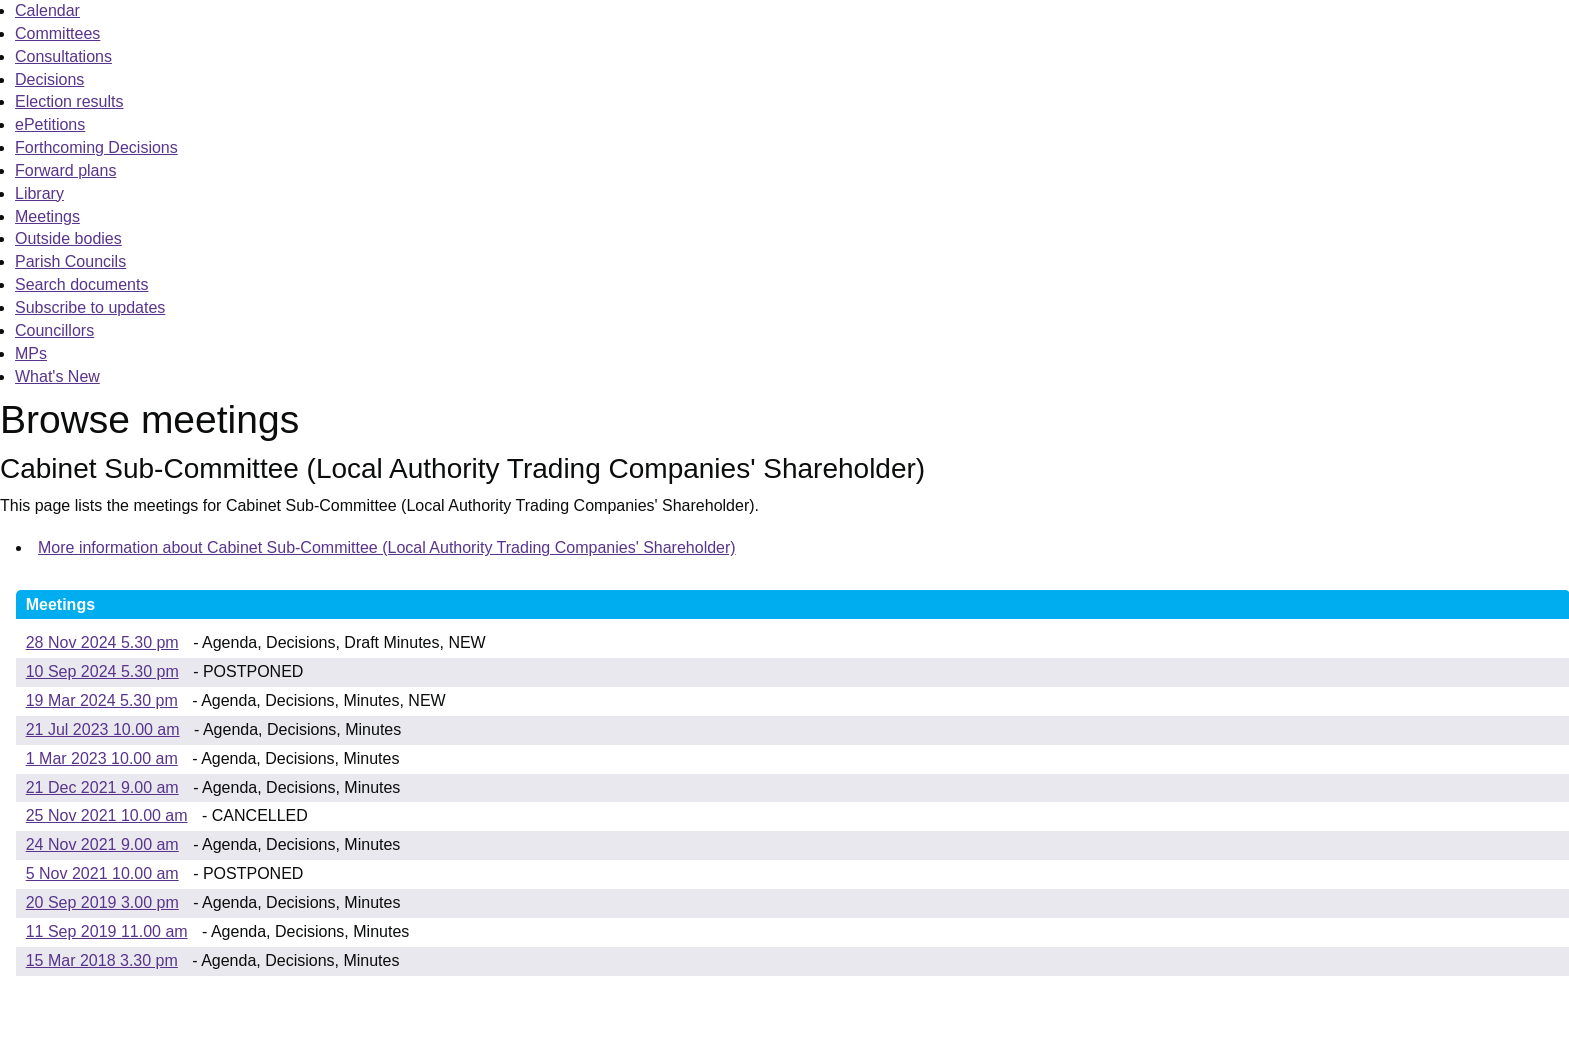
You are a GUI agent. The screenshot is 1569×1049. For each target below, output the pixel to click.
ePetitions (50, 124)
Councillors (54, 330)
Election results (69, 101)
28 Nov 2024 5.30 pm (102, 642)
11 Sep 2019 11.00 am (107, 931)
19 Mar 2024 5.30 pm (102, 700)
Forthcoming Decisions (96, 147)
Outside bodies (68, 238)
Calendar (47, 10)
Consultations (63, 56)
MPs (31, 353)
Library (39, 193)
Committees (57, 33)
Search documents (81, 284)
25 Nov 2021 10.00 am (107, 815)
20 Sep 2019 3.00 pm (102, 902)
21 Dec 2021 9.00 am (102, 787)
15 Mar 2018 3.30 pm (102, 960)
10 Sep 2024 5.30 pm (102, 671)
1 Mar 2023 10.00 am (102, 758)
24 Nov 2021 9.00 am (102, 844)
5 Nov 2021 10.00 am (102, 873)
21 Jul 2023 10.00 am (103, 729)
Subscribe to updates (90, 307)
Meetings (47, 216)
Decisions (49, 79)
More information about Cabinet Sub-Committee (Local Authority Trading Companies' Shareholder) (387, 547)
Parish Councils (70, 261)
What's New (57, 376)
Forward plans (65, 170)
